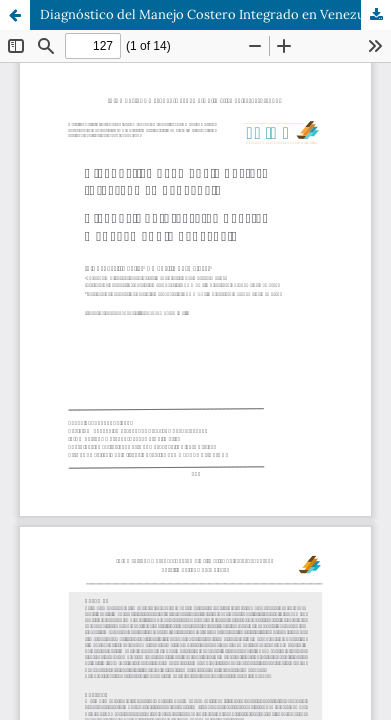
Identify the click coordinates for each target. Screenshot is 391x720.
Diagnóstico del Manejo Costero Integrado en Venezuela (211, 14)
